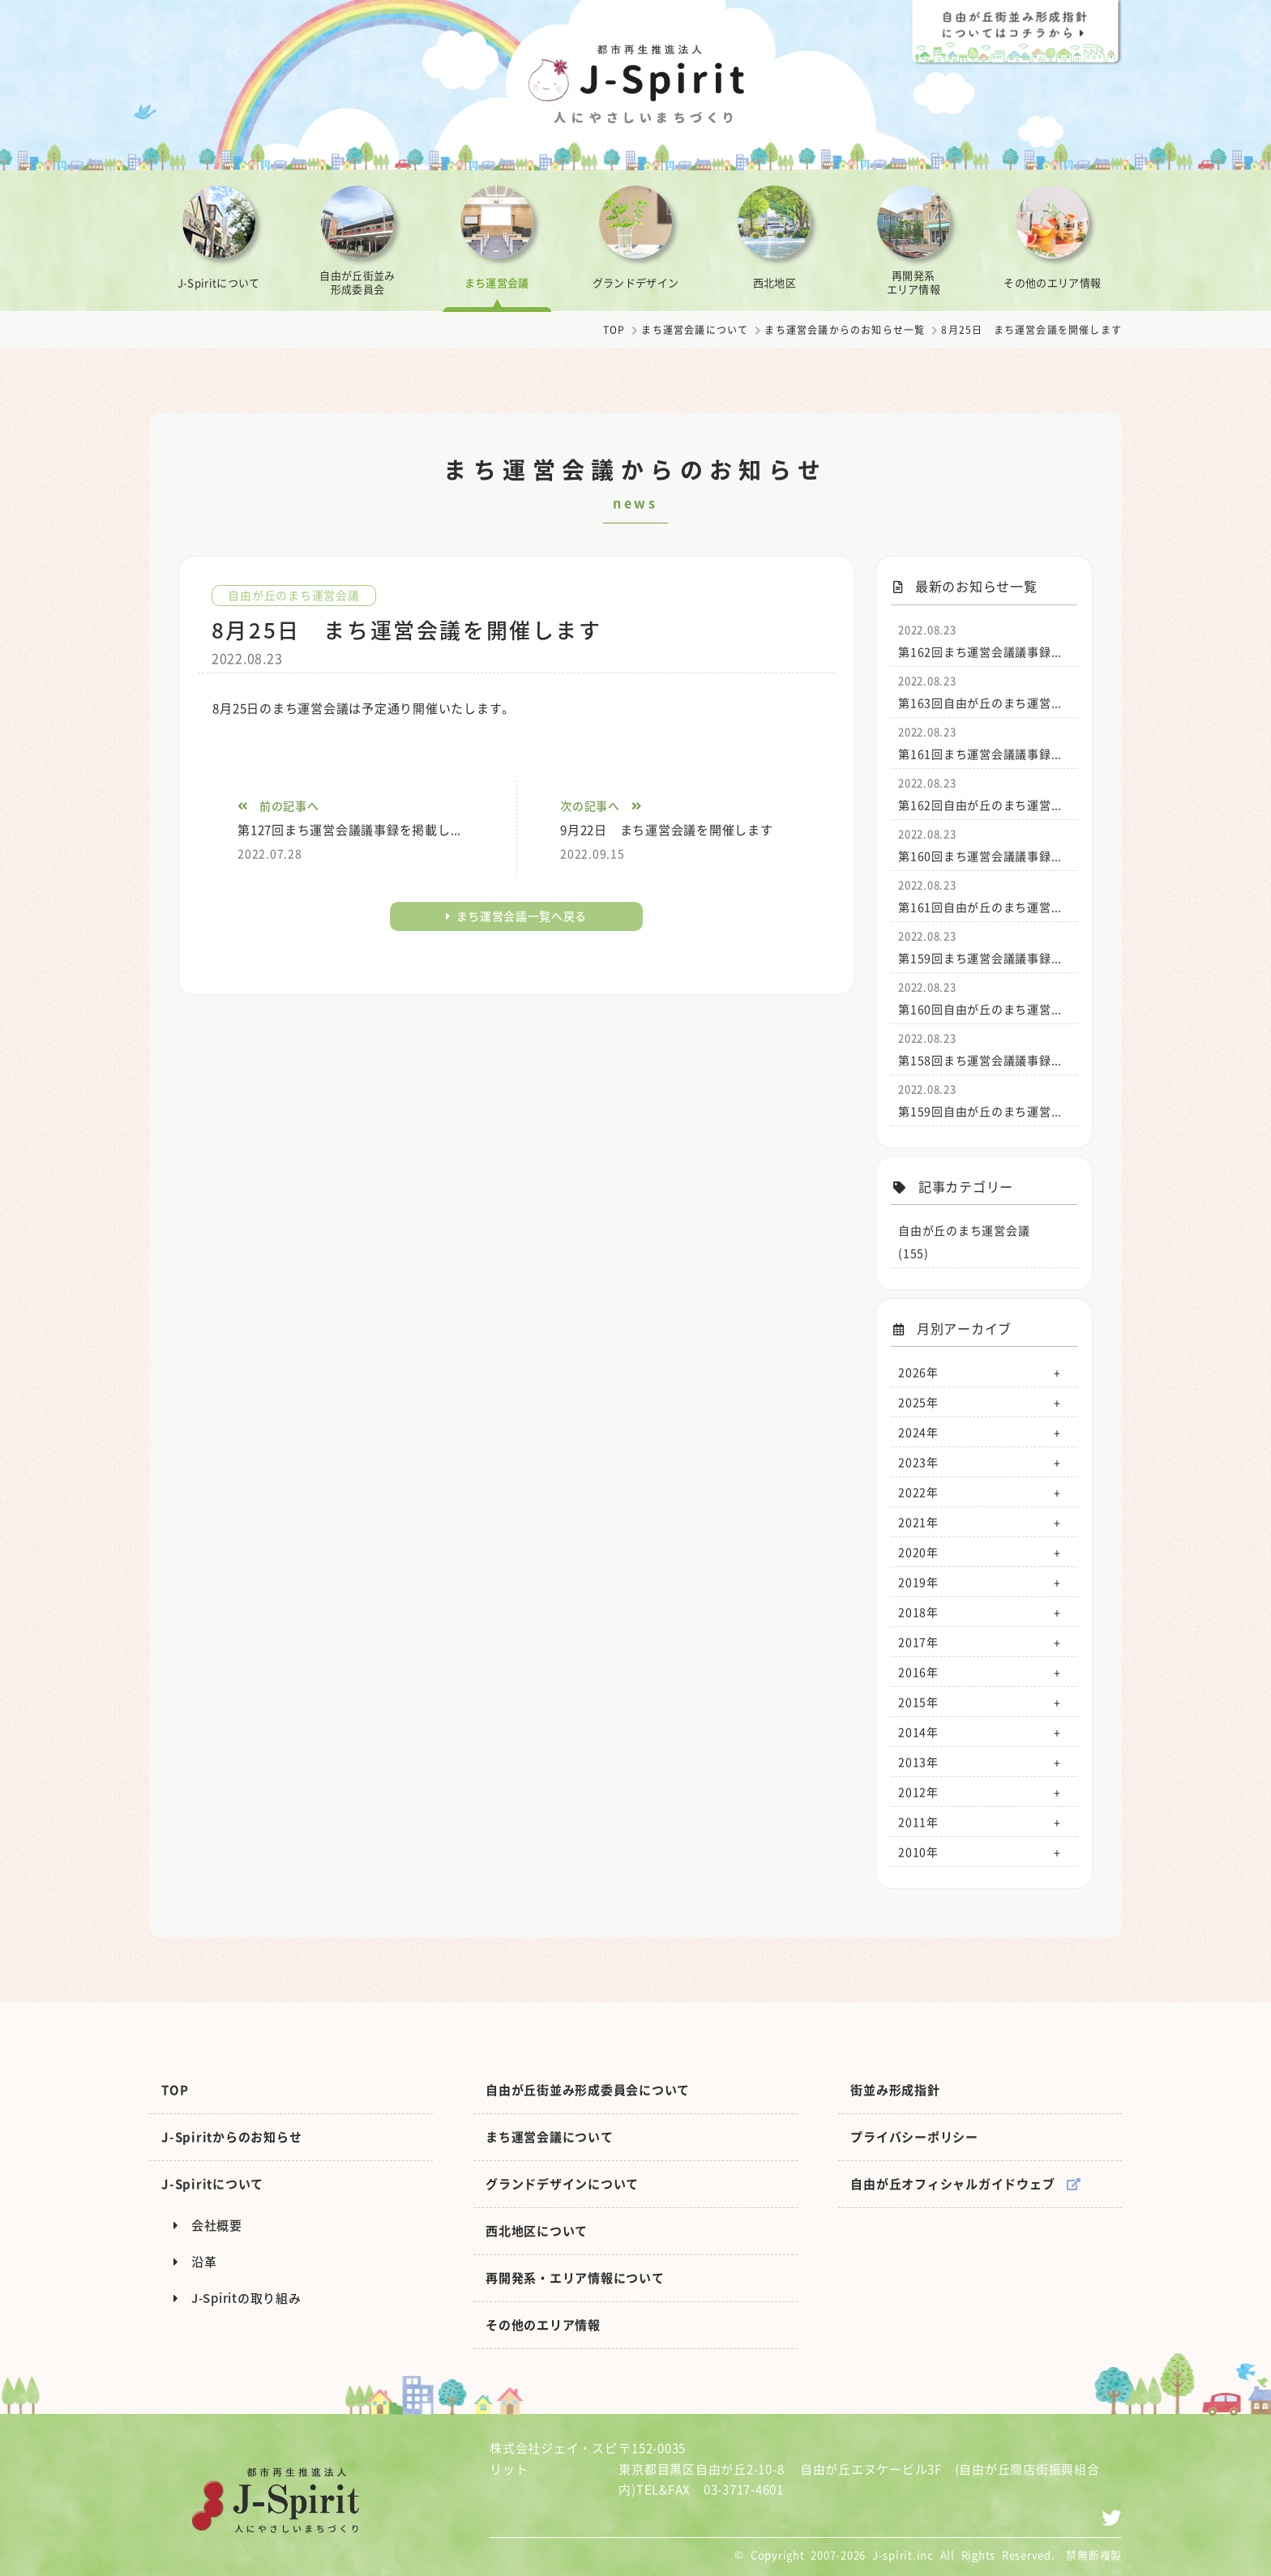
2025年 (918, 1402)
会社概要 (207, 2225)
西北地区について (537, 2231)
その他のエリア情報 (543, 2325)
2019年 (918, 1582)
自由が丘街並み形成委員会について (588, 2090)
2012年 (918, 1792)
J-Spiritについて (212, 2184)
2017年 (918, 1642)
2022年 (918, 1492)
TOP (614, 330)
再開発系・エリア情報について (575, 2278)
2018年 (918, 1612)
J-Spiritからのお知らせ (231, 2137)
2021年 (918, 1522)
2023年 (918, 1462)
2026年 (918, 1372)
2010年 (918, 1851)
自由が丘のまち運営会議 (293, 595)
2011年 (918, 1821)
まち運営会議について (694, 330)
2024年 (918, 1432)
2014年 (918, 1732)
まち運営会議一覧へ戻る (516, 916)
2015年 (918, 1702)
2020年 (918, 1552)
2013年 (918, 1762)
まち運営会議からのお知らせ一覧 (844, 330)
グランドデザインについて (562, 2184)
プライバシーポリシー (914, 2137)
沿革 (194, 2262)
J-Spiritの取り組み (237, 2298)
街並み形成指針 (894, 2090)
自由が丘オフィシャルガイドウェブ (965, 2184)
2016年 (918, 1672)
